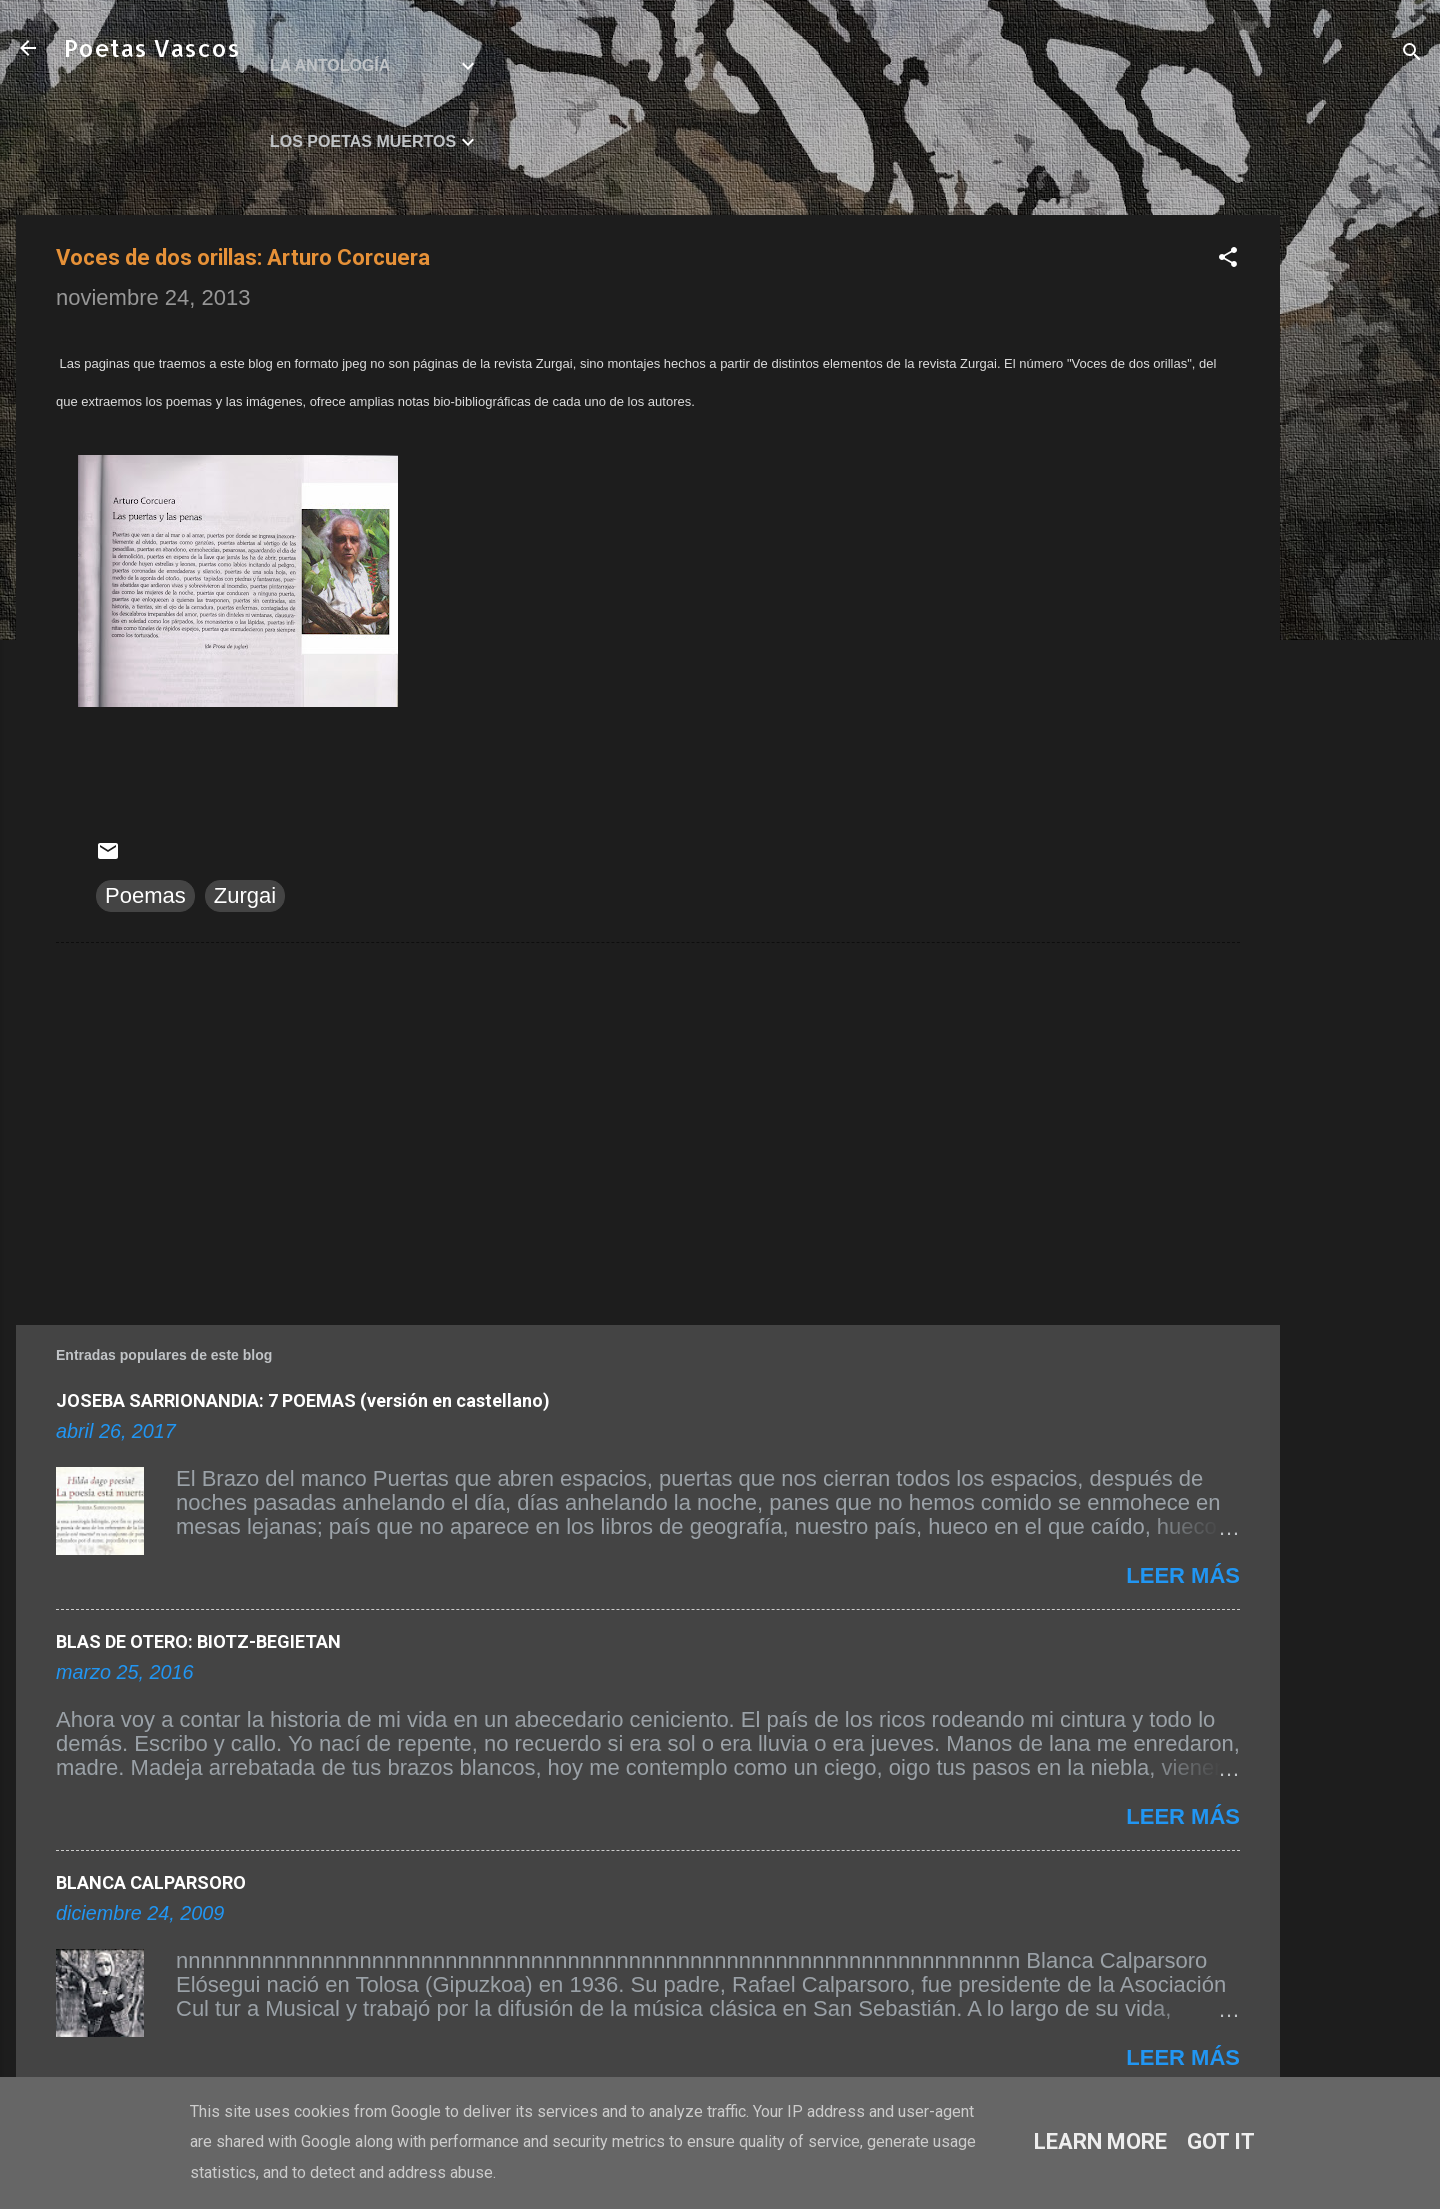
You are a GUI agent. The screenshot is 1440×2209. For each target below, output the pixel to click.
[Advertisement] (1360, 515)
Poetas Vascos (152, 47)
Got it (1221, 2141)
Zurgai (245, 895)
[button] (1228, 259)
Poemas (145, 895)
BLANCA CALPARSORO (151, 1882)
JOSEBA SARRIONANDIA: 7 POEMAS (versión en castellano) (303, 1400)
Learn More (1100, 2141)
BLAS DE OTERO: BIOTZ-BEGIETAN (198, 1641)
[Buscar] (1412, 54)
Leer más (1183, 1575)
